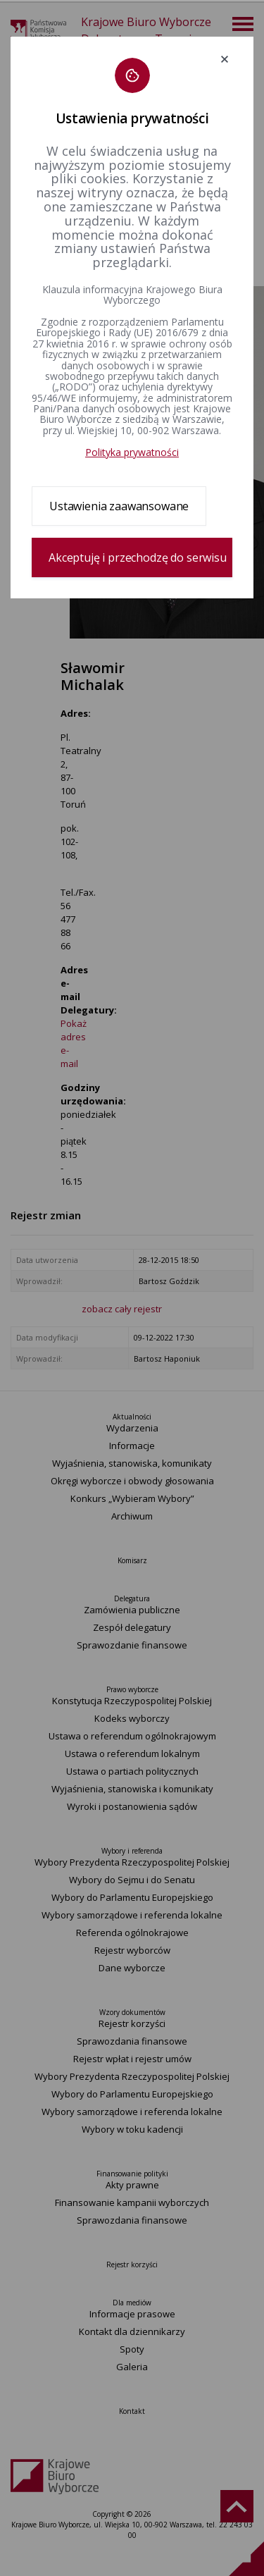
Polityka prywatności (132, 452)
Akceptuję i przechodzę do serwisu (138, 557)
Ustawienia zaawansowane (119, 506)
